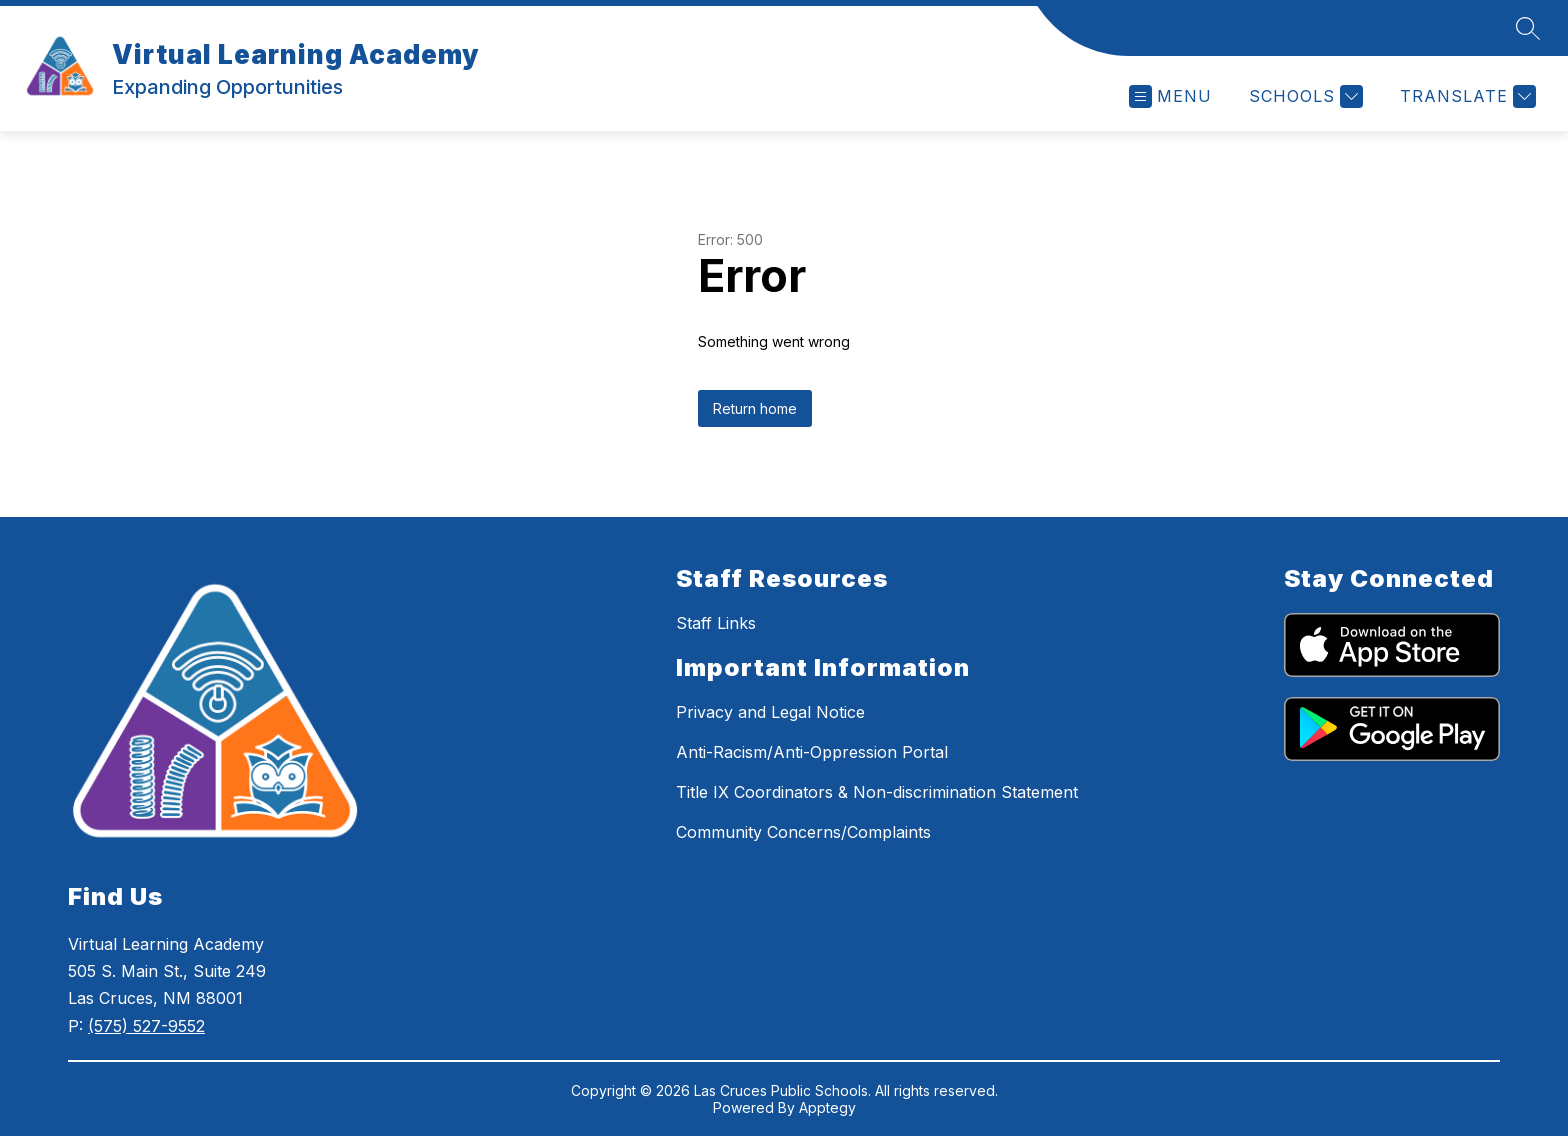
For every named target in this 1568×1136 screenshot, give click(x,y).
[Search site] (1528, 28)
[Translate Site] (1465, 96)
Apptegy (827, 1107)
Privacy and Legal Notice (770, 712)
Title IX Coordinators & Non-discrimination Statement (877, 792)
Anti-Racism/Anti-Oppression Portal (812, 752)
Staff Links (716, 623)
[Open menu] (1170, 96)
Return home (755, 408)
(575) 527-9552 (146, 1026)
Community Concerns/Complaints (803, 832)
